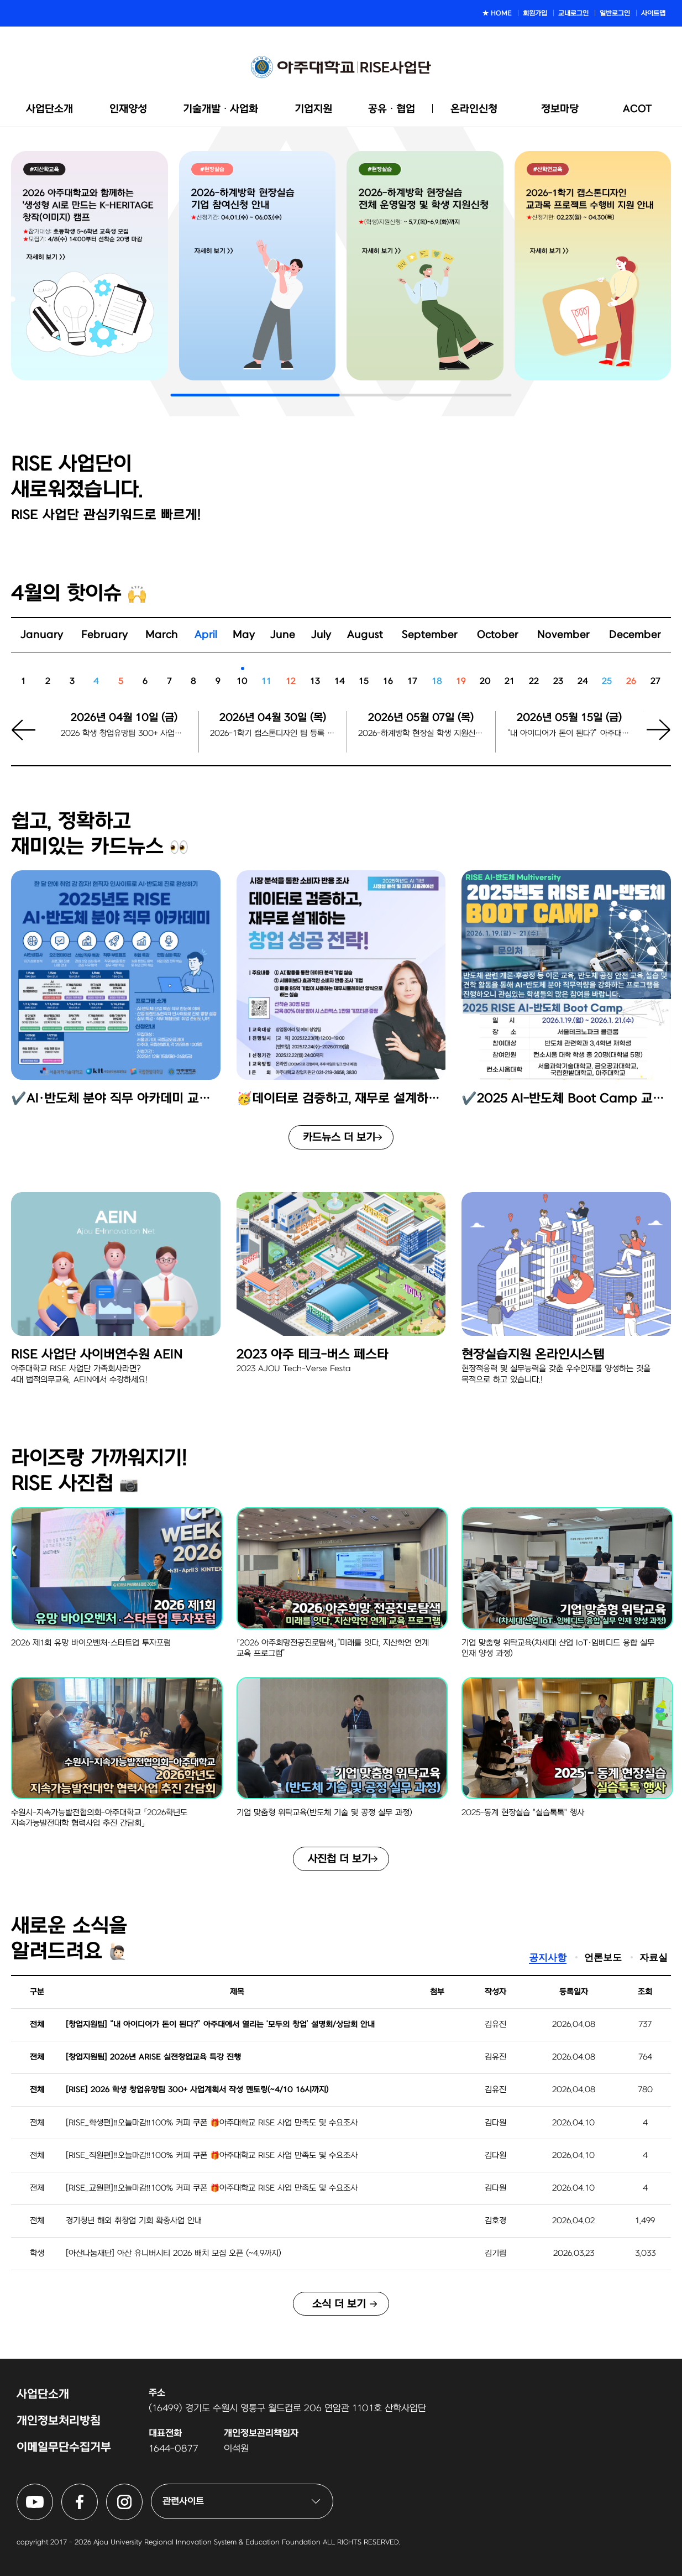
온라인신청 (473, 109)
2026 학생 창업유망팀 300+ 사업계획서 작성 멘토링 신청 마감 (124, 733)
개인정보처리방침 (59, 2421)
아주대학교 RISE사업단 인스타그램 (142, 2490)
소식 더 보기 (339, 2304)
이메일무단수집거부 (64, 2447)
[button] (651, 738)
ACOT (637, 109)
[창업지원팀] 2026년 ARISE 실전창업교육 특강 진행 (153, 2057)
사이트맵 (653, 13)
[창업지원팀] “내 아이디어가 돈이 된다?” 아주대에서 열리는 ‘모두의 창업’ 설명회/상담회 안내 (220, 2024)
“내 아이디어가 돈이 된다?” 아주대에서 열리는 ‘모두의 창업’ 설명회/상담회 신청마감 (570, 733)
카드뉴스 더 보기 (339, 1137)
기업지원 (313, 109)
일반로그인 (615, 13)
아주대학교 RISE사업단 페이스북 (97, 2490)
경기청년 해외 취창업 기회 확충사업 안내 (134, 2220)
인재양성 (128, 109)
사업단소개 (49, 109)
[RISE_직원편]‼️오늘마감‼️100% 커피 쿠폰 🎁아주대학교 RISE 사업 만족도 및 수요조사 (212, 2155)
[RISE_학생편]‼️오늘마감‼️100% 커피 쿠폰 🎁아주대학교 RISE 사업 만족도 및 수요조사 (212, 2123)
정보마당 (560, 109)
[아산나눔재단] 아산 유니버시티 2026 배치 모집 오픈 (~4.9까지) (173, 2253)
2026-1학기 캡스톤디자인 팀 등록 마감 (273, 733)
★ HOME (497, 13)
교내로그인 (573, 13)
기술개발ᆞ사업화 (220, 109)
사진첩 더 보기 (339, 1859)
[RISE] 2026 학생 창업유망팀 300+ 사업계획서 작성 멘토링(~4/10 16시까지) (197, 2089)
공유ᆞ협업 (391, 109)
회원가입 (535, 13)
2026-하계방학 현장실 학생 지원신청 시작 (421, 733)
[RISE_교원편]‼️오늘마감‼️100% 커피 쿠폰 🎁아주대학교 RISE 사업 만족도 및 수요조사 (212, 2188)
